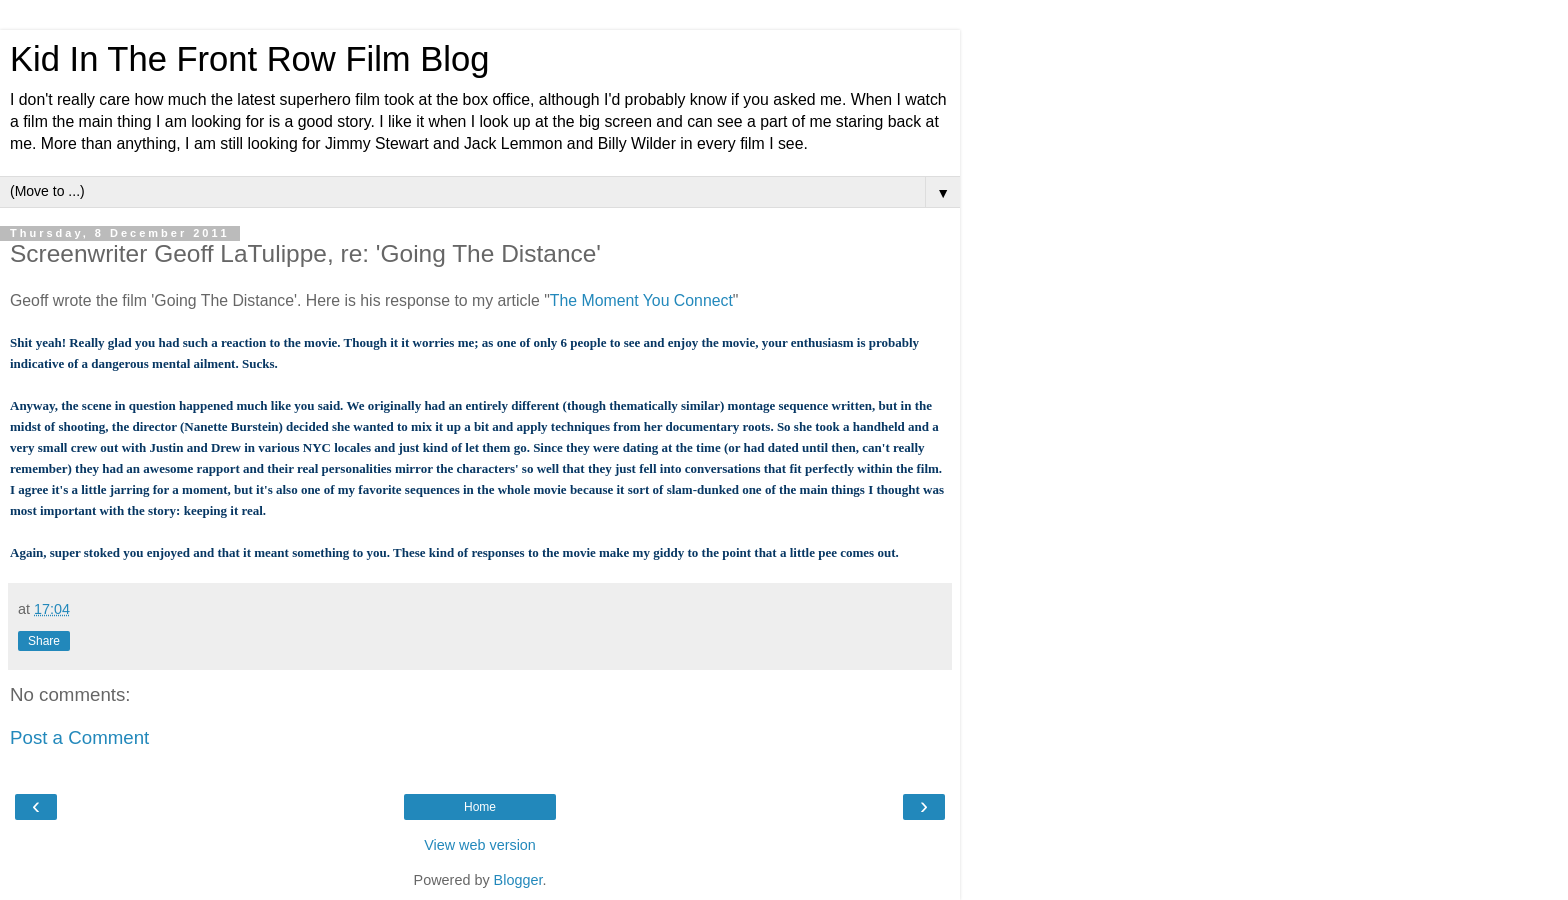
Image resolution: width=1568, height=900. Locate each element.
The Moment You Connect (641, 300)
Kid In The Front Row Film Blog (249, 59)
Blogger (518, 880)
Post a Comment (79, 737)
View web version (480, 845)
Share (44, 641)
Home (480, 807)
